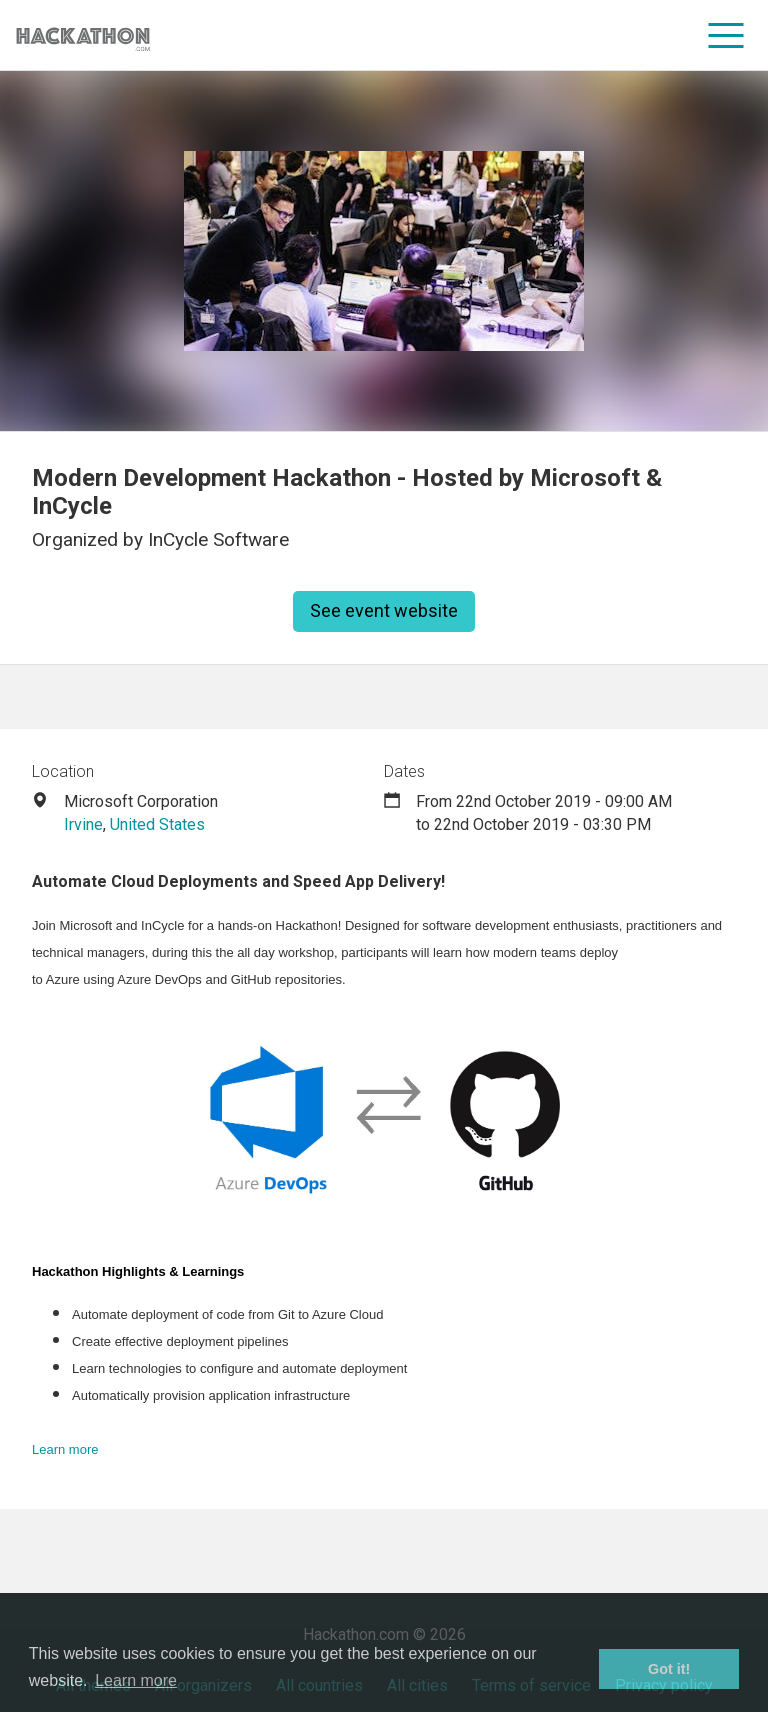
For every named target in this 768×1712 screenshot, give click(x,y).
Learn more (65, 1449)
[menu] (726, 35)
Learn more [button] (136, 1680)
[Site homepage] (83, 35)
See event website (384, 610)
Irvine (83, 824)
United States (157, 824)
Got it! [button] (669, 1669)
